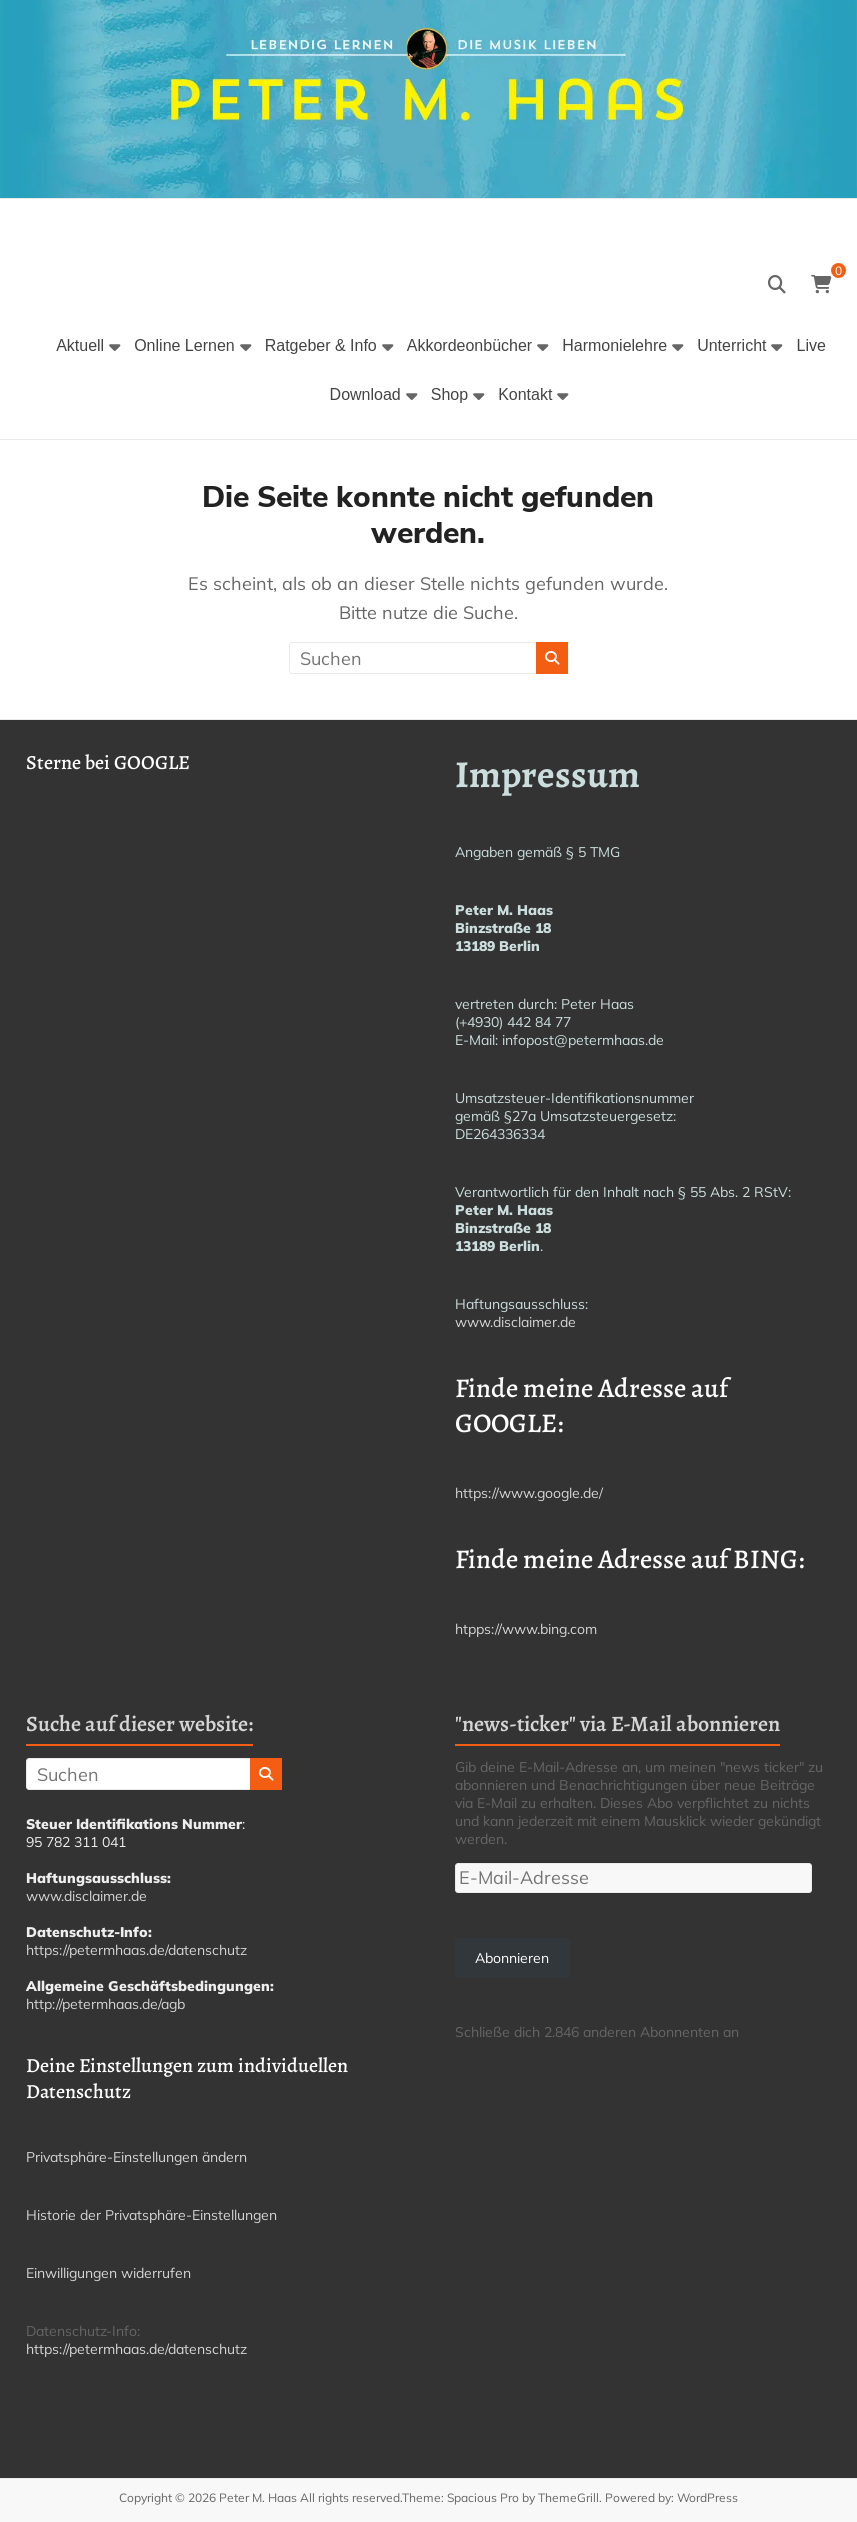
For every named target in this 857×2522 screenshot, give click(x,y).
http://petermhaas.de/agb (105, 2004)
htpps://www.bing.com (526, 1629)
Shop (449, 394)
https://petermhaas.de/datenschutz (136, 1950)
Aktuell (80, 345)
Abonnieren (512, 1958)
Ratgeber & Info (321, 345)
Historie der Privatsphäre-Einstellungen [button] (151, 2215)
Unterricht (731, 345)
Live (810, 345)
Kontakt (525, 394)
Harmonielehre (614, 345)
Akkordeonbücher (469, 345)
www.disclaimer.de (515, 1322)
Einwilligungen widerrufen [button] (108, 2273)
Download (365, 394)
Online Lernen (184, 345)
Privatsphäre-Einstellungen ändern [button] (136, 2157)
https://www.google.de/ (529, 1493)
